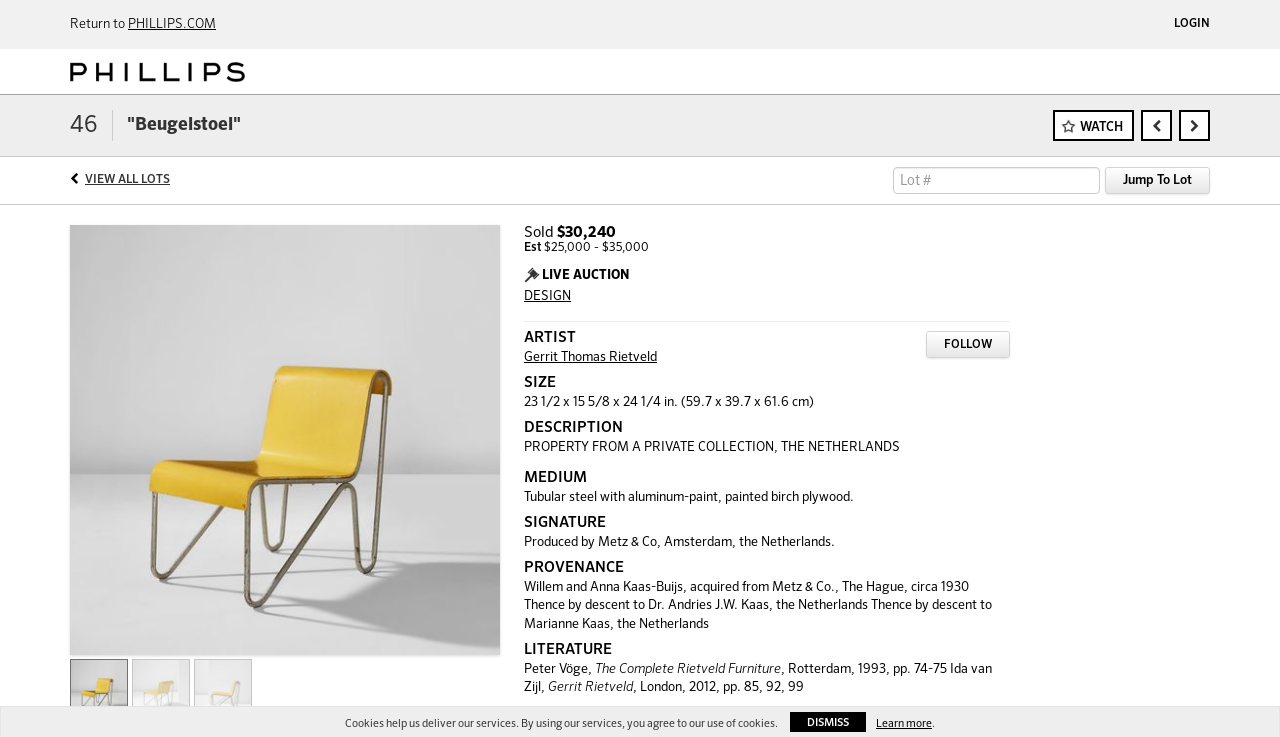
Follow (968, 345)
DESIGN (547, 296)
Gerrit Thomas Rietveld (590, 357)
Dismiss (828, 722)
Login (1192, 24)
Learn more (904, 723)
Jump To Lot (1157, 180)
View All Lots (127, 180)
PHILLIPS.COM (172, 24)
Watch (1101, 127)
